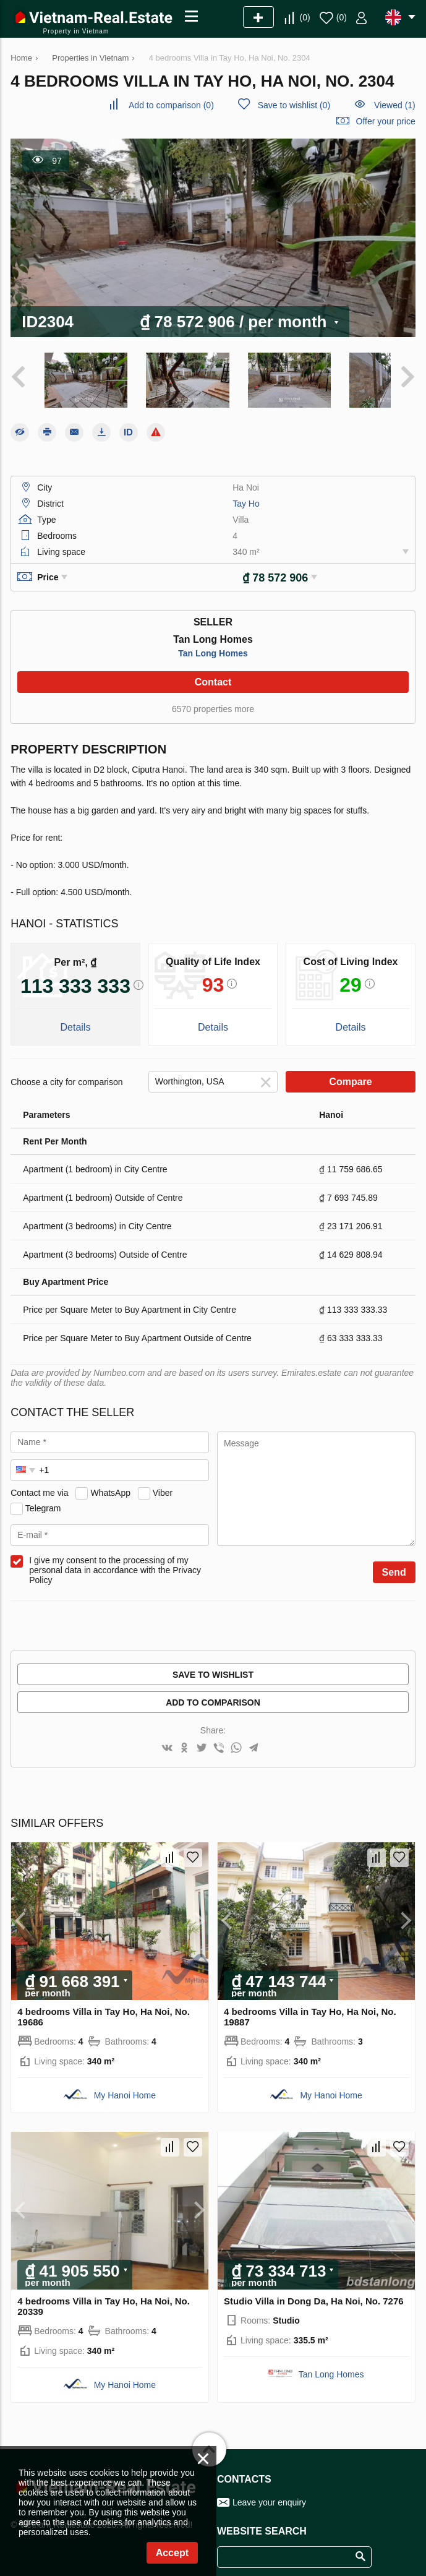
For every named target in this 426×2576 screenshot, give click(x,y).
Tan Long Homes (213, 645)
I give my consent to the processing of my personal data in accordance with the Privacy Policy (115, 1561)
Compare (350, 1073)
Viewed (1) (394, 105)
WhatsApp (110, 1484)
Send (394, 1563)
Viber (163, 1484)
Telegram (43, 1500)
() (305, 17)
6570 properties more (213, 700)
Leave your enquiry (269, 2494)
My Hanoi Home (125, 2087)
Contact (213, 673)
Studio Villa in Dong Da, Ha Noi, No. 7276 (314, 2292)
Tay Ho (246, 495)
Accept (172, 2553)
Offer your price (385, 121)
